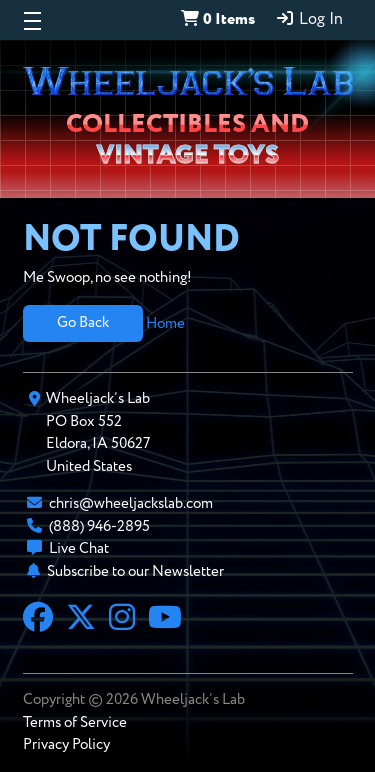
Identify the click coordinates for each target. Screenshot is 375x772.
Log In (309, 19)
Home (165, 322)
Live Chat (79, 548)
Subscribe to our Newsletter (135, 571)
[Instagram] (122, 620)
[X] (81, 620)
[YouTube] (165, 620)
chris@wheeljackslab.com (131, 503)
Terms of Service (75, 722)
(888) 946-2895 (99, 526)
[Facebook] (38, 620)
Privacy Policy (66, 744)
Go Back (83, 322)
